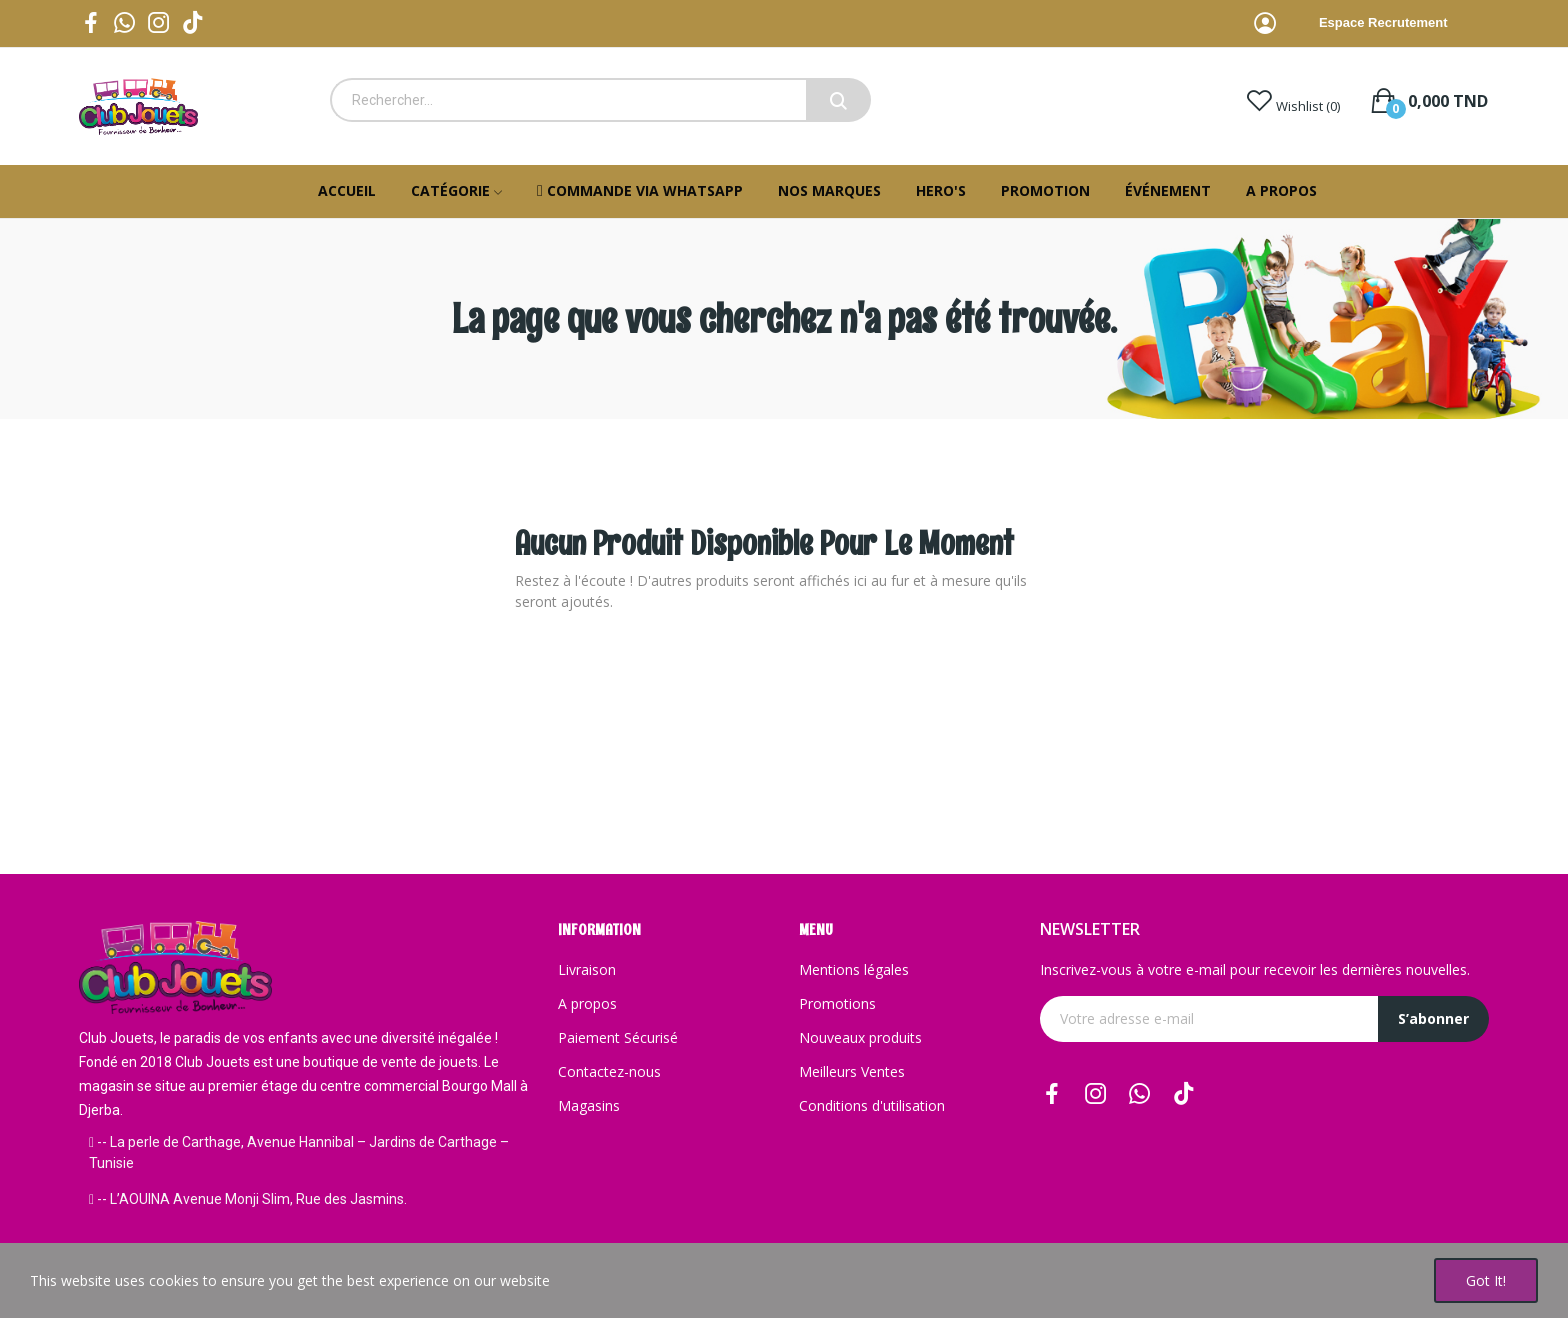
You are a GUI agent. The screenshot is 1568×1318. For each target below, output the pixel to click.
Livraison (587, 969)
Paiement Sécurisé (618, 1037)
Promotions (837, 1003)
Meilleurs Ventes (852, 1071)
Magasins (589, 1105)
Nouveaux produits (860, 1037)
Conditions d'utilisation (872, 1105)
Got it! (1486, 1280)
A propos (587, 1003)
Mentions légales (854, 969)
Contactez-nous (609, 1071)
